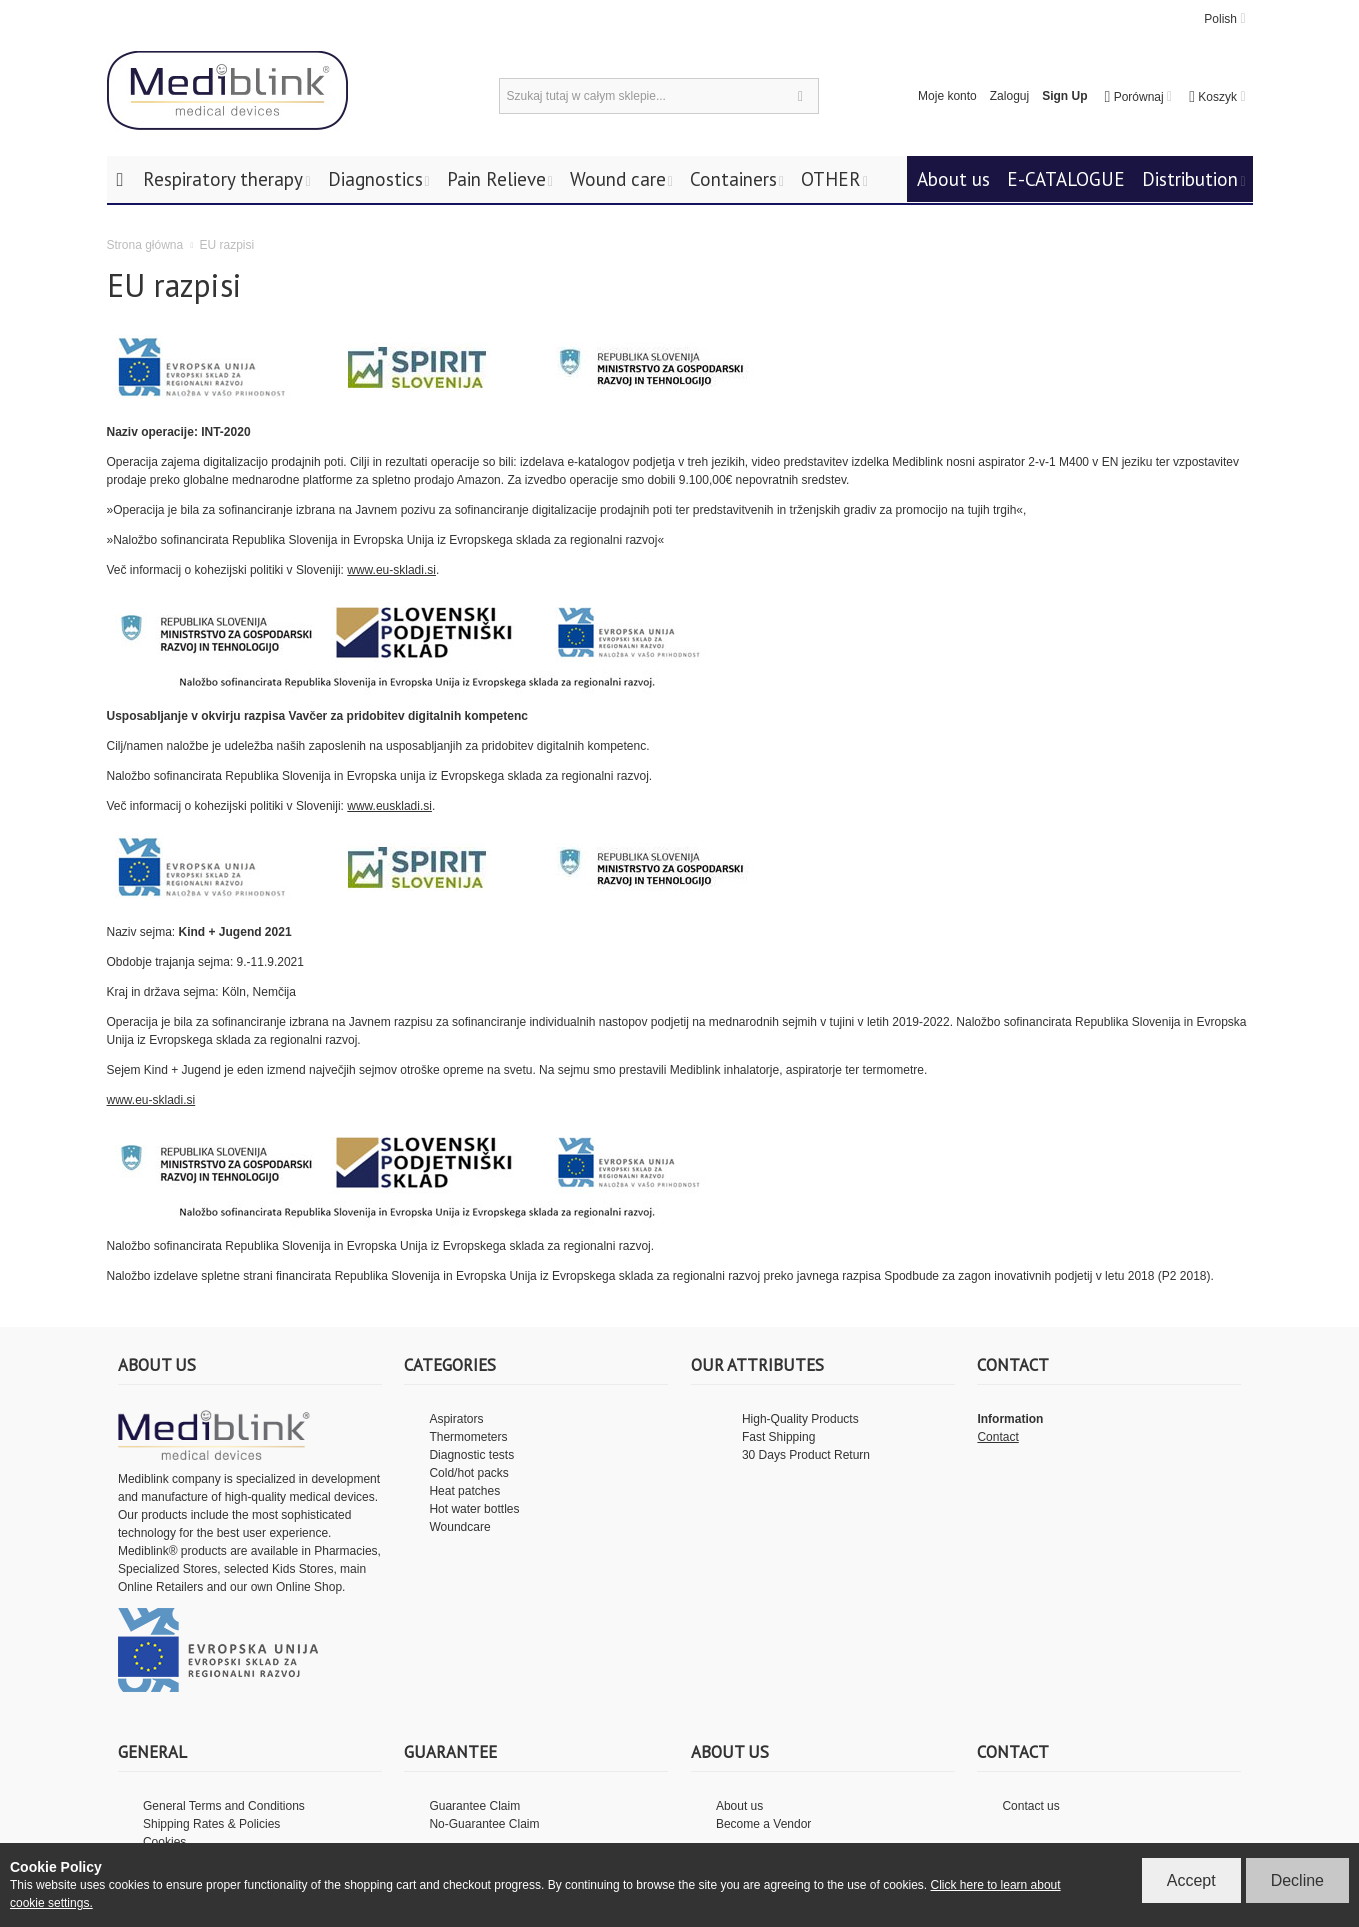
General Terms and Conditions (224, 1806)
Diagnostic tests (471, 1455)
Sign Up (1064, 96)
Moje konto (947, 96)
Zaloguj (1009, 96)
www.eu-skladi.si (391, 570)
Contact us (1030, 1806)
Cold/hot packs (468, 1473)
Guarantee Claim (474, 1806)
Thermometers (468, 1437)
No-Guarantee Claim (484, 1824)
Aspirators (456, 1419)
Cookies (164, 1842)
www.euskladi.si (389, 806)
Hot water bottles (474, 1509)
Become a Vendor (763, 1824)
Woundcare (459, 1527)
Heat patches (464, 1491)
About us (739, 1806)
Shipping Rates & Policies (211, 1824)
